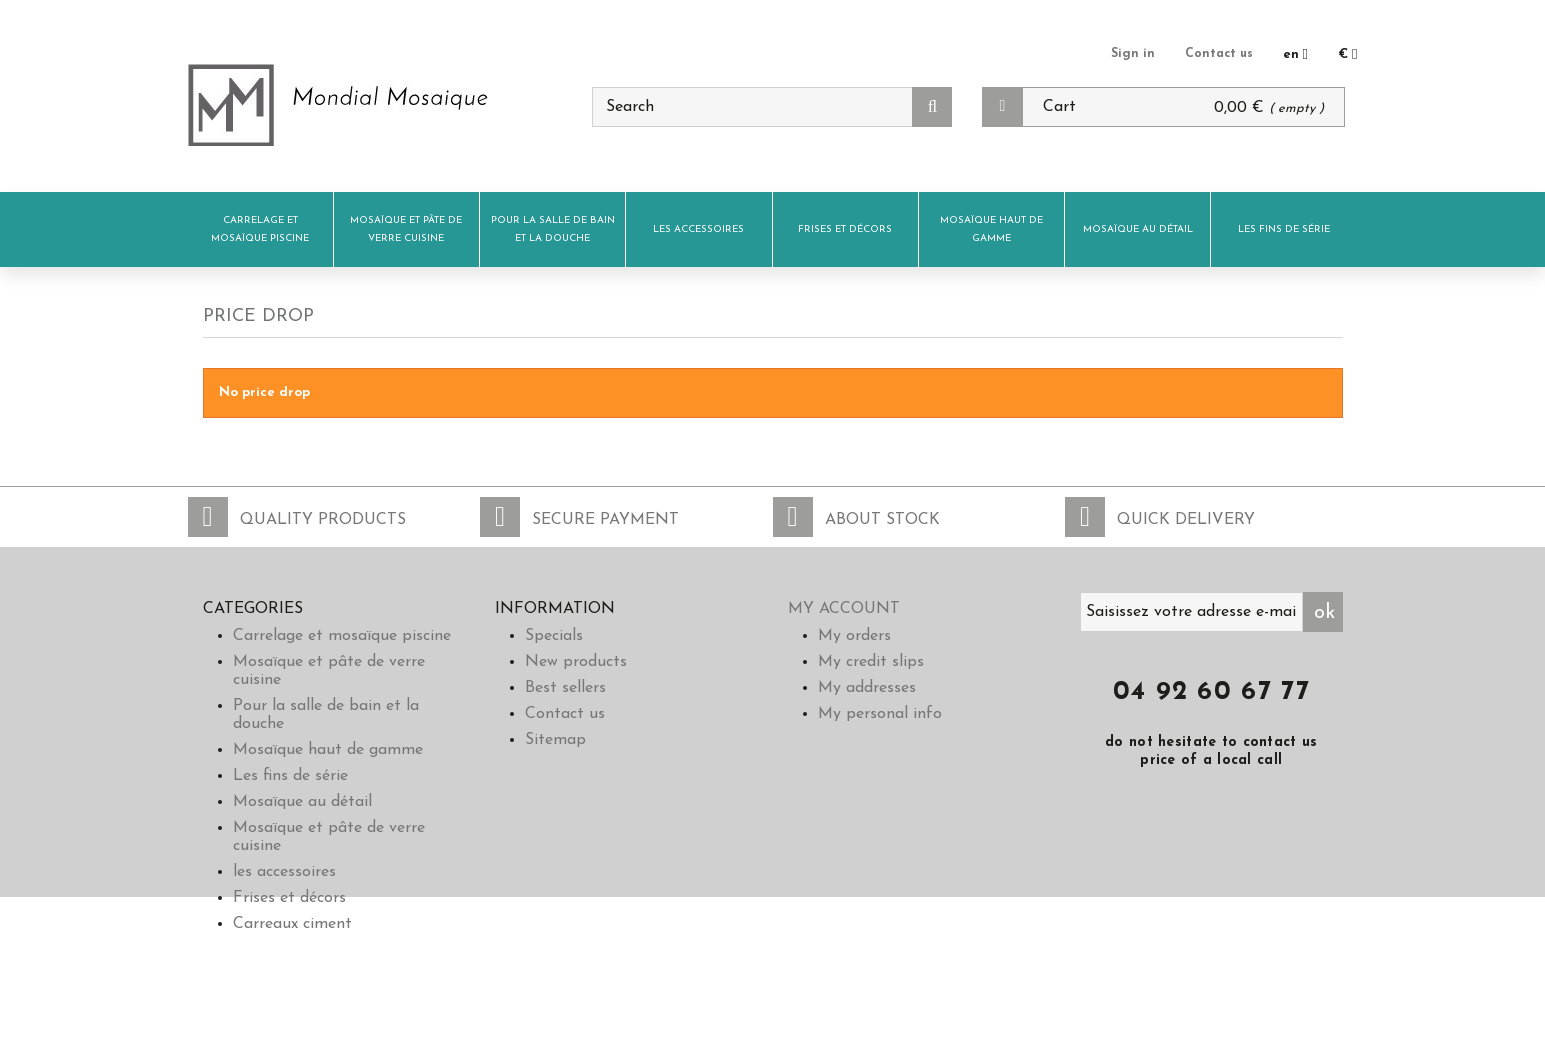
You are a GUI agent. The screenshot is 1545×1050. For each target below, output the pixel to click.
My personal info (880, 714)
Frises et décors (845, 229)
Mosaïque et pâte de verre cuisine (406, 229)
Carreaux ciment (292, 924)
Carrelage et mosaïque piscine (260, 229)
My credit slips (871, 662)
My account (844, 609)
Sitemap (555, 740)
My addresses (867, 688)
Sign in (1129, 53)
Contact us (1217, 53)
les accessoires (698, 229)
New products (576, 662)
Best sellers (565, 688)
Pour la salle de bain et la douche (553, 229)
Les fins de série (1284, 229)
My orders (854, 636)
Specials (554, 636)
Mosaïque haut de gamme (991, 229)
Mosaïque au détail (1138, 229)
